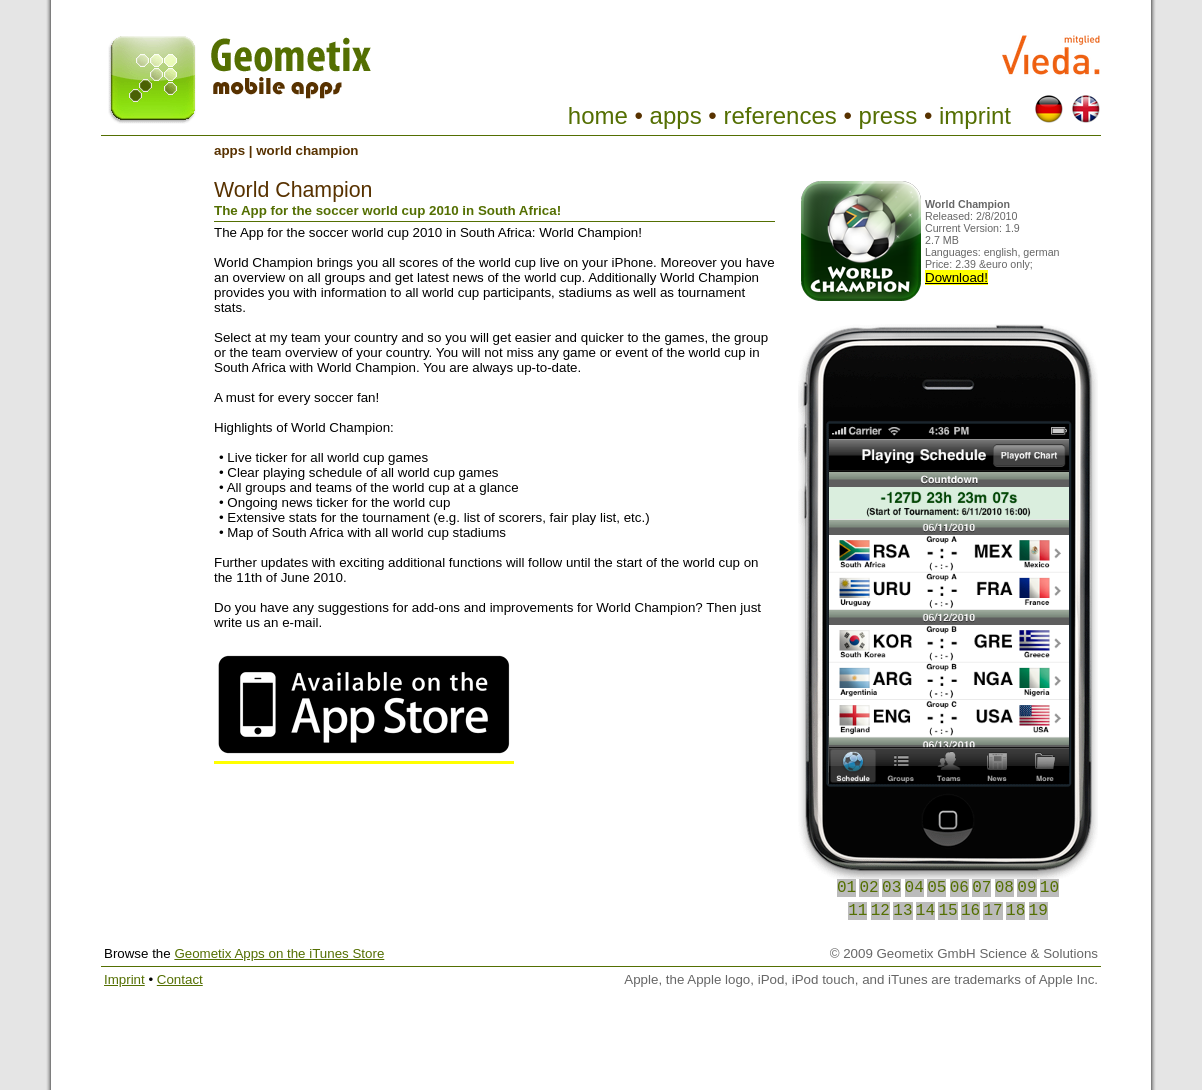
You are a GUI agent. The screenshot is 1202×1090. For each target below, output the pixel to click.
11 (857, 911)
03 (891, 888)
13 (902, 911)
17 (992, 911)
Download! (956, 277)
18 (1015, 911)
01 (846, 888)
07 (981, 888)
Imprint (124, 979)
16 (970, 911)
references (779, 115)
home (598, 115)
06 (959, 888)
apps (676, 115)
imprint (975, 115)
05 (936, 888)
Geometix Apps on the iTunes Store (279, 953)
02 (868, 888)
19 (1038, 911)
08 (1004, 888)
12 (880, 911)
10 (1049, 888)
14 (925, 911)
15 (947, 911)
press (888, 115)
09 (1026, 888)
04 (914, 888)
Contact (180, 979)
